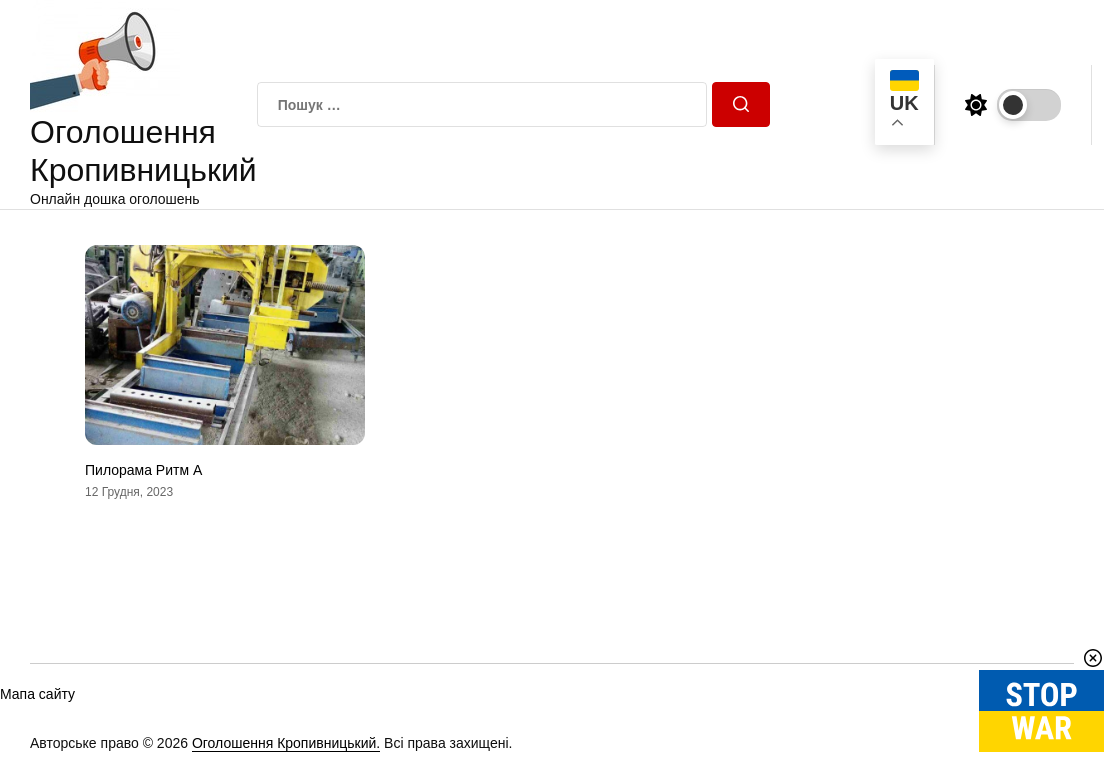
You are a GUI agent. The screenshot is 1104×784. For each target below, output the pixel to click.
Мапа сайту (37, 694)
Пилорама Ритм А (143, 470)
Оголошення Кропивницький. (286, 743)
